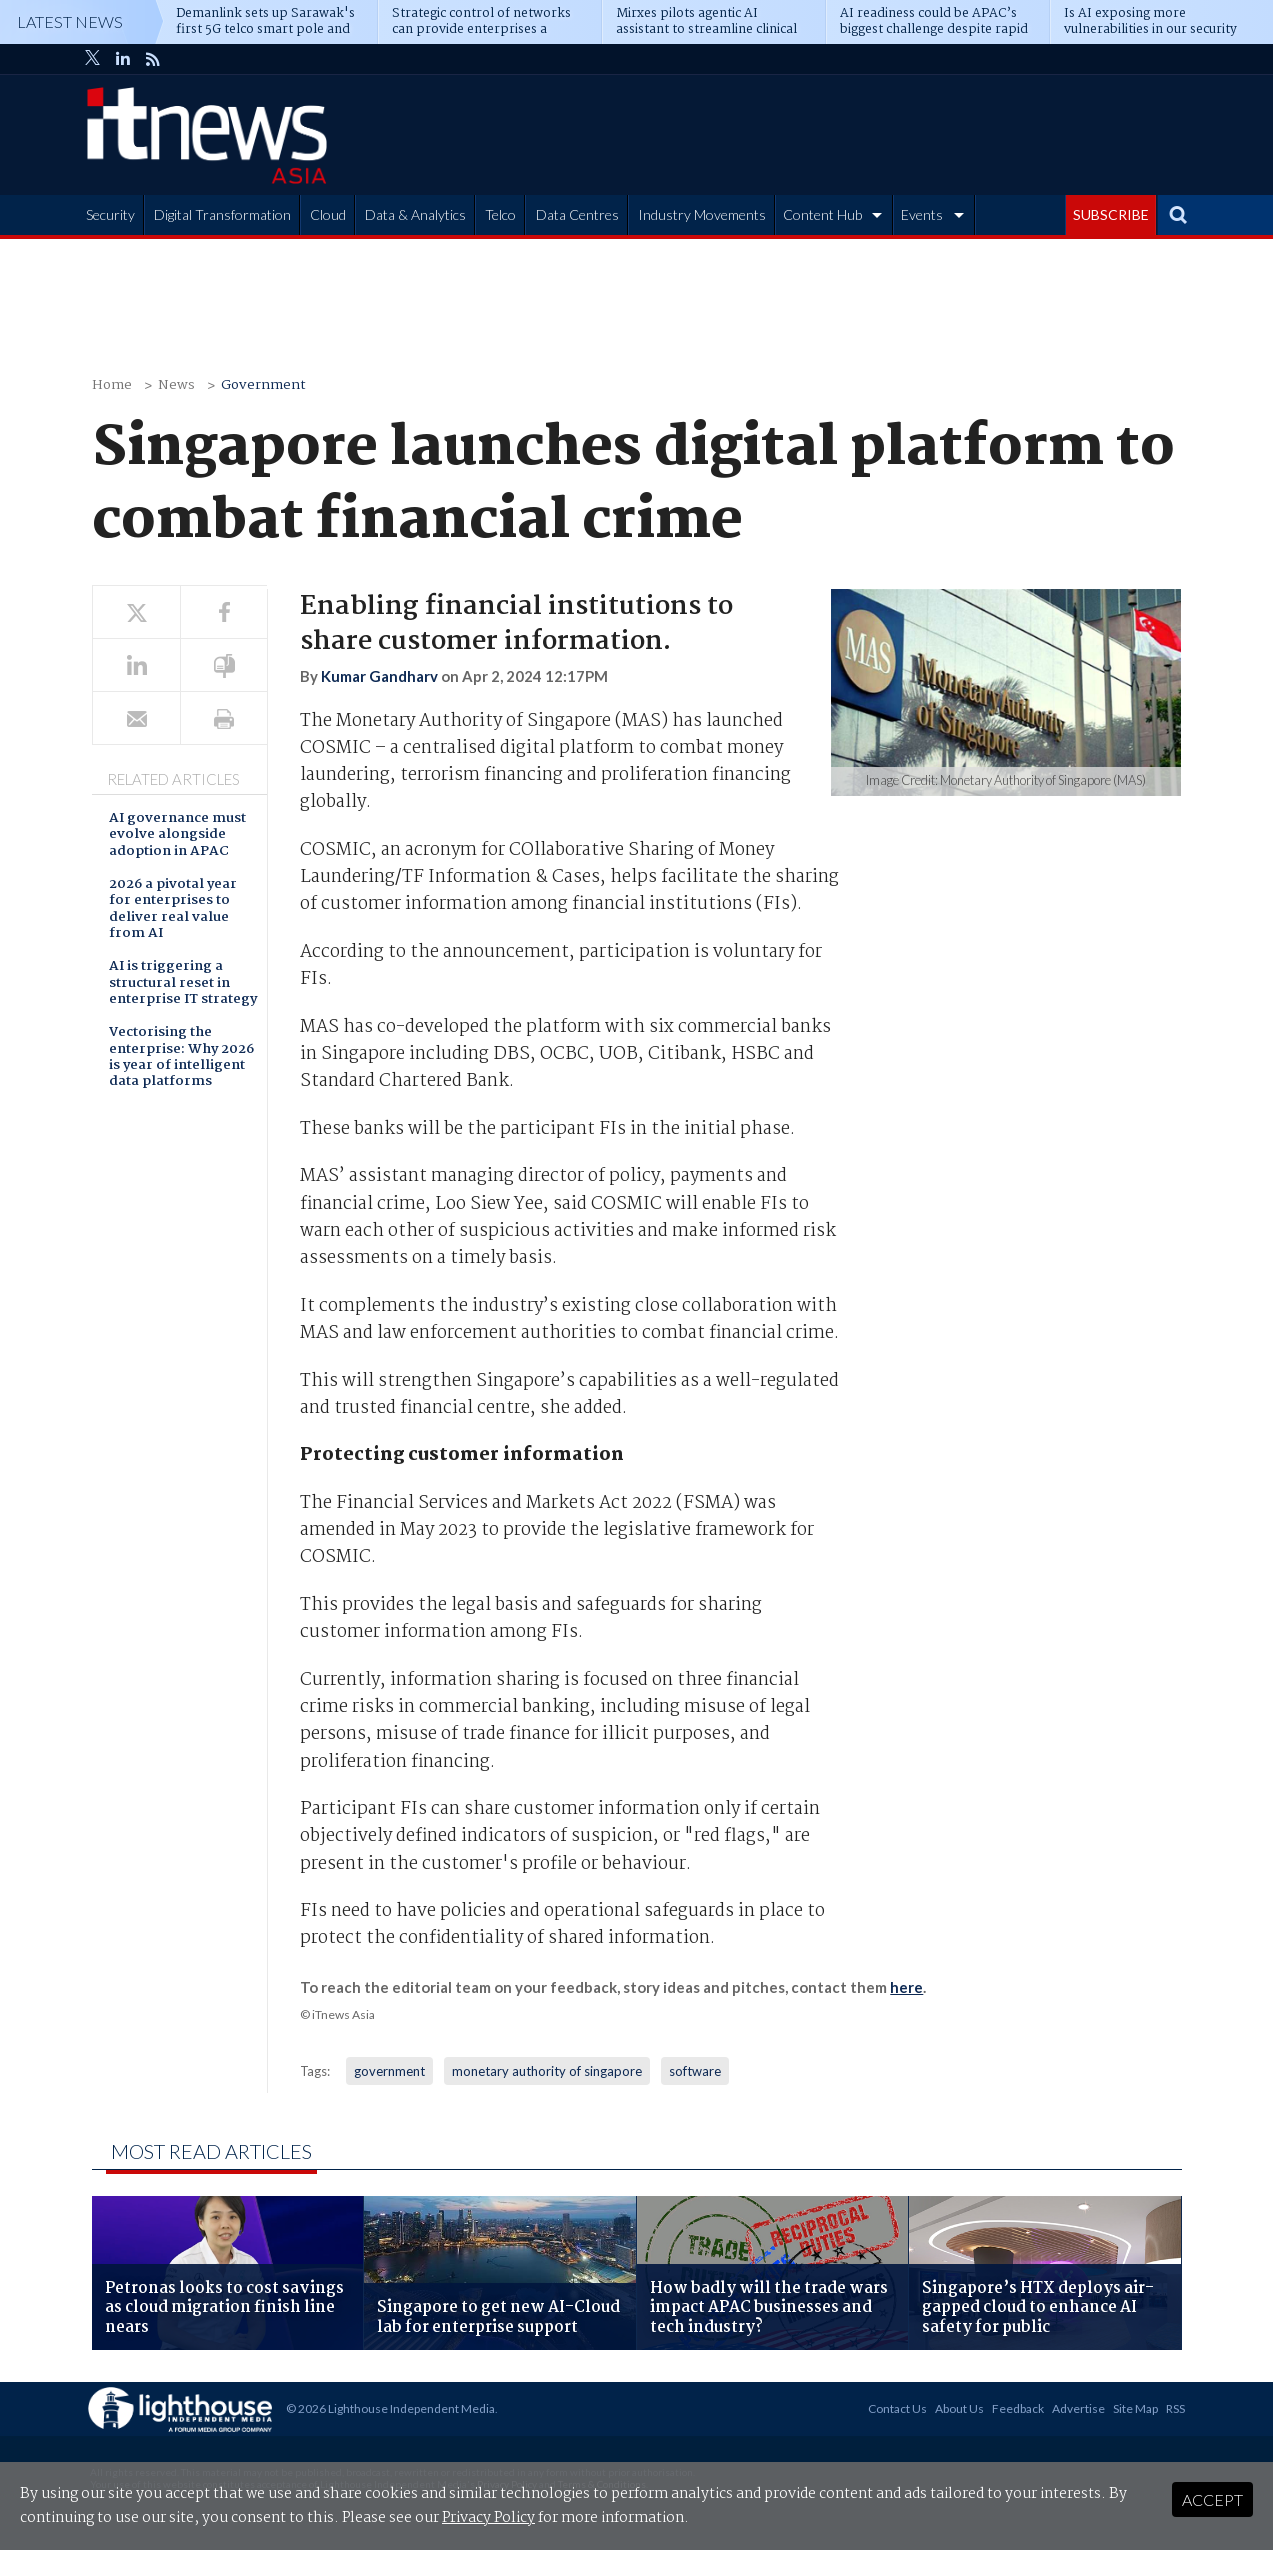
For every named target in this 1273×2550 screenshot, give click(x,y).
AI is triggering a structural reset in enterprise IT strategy (183, 984)
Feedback (1018, 2408)
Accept (1212, 2499)
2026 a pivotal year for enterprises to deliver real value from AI (173, 910)
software (695, 2071)
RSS (1175, 2408)
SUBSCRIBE (1111, 214)
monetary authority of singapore (547, 2071)
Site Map (1135, 2408)
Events (922, 214)
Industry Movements (702, 214)
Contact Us (897, 2408)
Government (263, 385)
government (389, 2071)
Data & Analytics (415, 214)
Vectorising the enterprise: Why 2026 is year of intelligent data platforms (181, 1058)
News (176, 385)
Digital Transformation (222, 214)
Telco (500, 214)
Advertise (1078, 2408)
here (906, 1987)
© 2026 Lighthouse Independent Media (390, 2408)
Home (112, 385)
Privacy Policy (488, 2518)
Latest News (70, 21)
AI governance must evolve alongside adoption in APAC (177, 836)
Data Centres (577, 214)
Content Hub (822, 214)
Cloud (328, 214)
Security (110, 214)
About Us (959, 2408)
